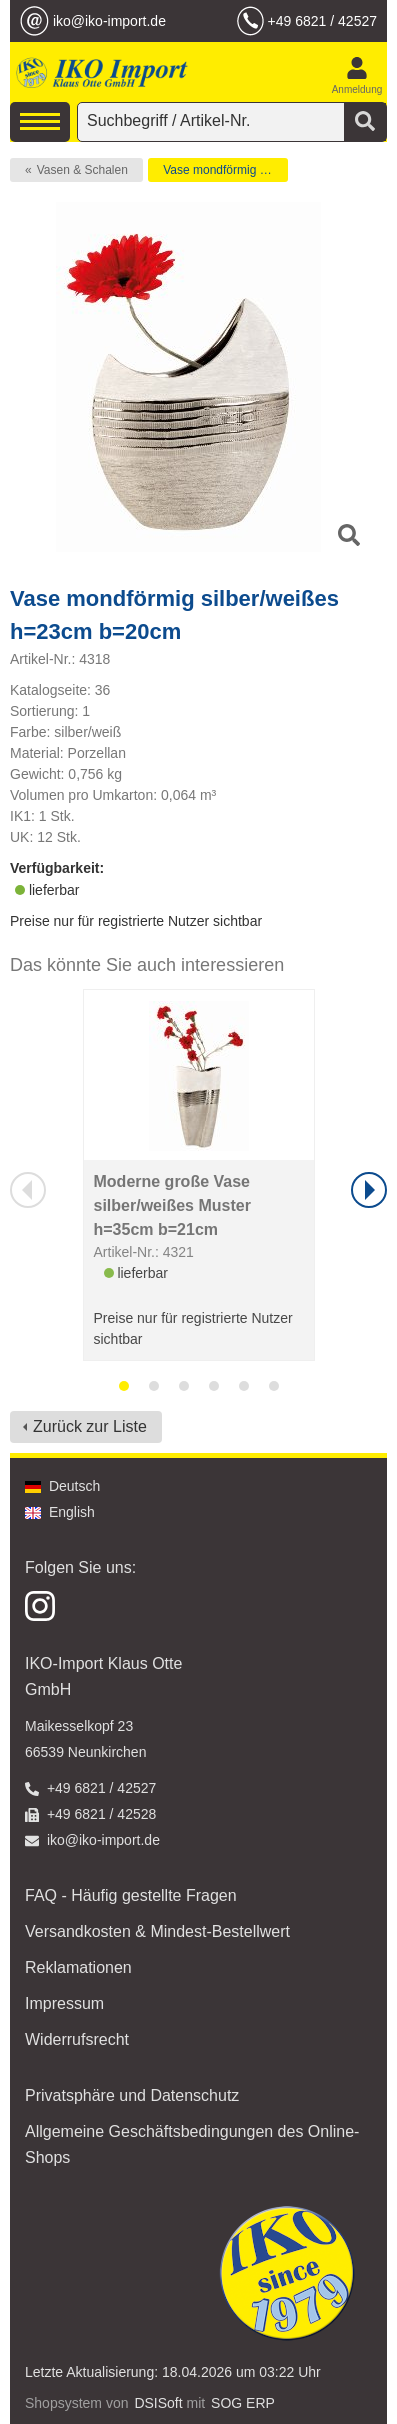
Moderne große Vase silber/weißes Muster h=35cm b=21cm (172, 1205)
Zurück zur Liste (90, 1426)
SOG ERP (243, 2403)
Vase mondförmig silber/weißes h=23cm (225, 170)
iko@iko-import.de (109, 21)
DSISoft (158, 2403)
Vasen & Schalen (82, 170)
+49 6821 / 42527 (322, 21)
